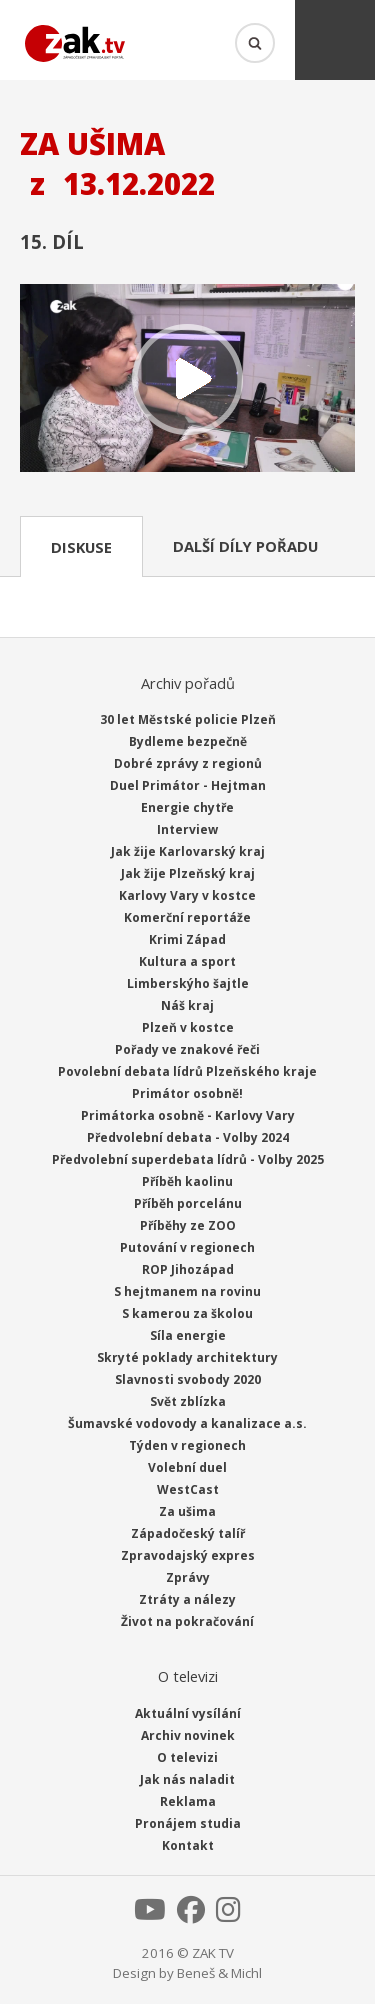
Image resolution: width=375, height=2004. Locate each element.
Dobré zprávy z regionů (188, 763)
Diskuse (81, 547)
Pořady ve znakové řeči (187, 1049)
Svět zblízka (188, 1401)
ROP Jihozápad (188, 1269)
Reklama (188, 1801)
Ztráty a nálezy (187, 1599)
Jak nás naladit (187, 1779)
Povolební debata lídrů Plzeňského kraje (187, 1071)
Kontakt (188, 1845)
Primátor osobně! (187, 1093)
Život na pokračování (187, 1621)
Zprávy (188, 1577)
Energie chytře (187, 807)
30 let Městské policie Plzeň (188, 719)
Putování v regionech (187, 1247)
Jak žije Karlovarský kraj (188, 851)
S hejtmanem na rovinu (187, 1291)
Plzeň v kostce (188, 1027)
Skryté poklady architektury (187, 1357)
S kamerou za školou (187, 1313)
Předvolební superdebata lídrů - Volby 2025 (188, 1159)
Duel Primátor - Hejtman (188, 785)
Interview (187, 829)
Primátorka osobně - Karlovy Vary (188, 1115)
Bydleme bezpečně (188, 741)
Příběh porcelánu (188, 1203)
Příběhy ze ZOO (188, 1225)
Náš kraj (187, 1005)
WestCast (188, 1489)
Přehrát (187, 380)
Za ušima (187, 1511)
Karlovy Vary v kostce (187, 895)
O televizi (187, 1757)
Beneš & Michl (219, 1973)
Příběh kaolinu (187, 1181)
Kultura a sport (187, 961)
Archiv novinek (188, 1735)
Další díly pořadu (245, 546)
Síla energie (188, 1335)
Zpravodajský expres (188, 1555)
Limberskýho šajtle (188, 983)
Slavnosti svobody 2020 (188, 1379)
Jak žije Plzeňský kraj (188, 873)
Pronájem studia (188, 1823)
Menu (335, 40)
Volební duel (187, 1467)
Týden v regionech (187, 1445)
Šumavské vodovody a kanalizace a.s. (187, 1423)
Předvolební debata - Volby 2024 (188, 1137)
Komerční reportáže (187, 917)
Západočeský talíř (188, 1533)
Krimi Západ (187, 939)
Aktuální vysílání (188, 1713)
